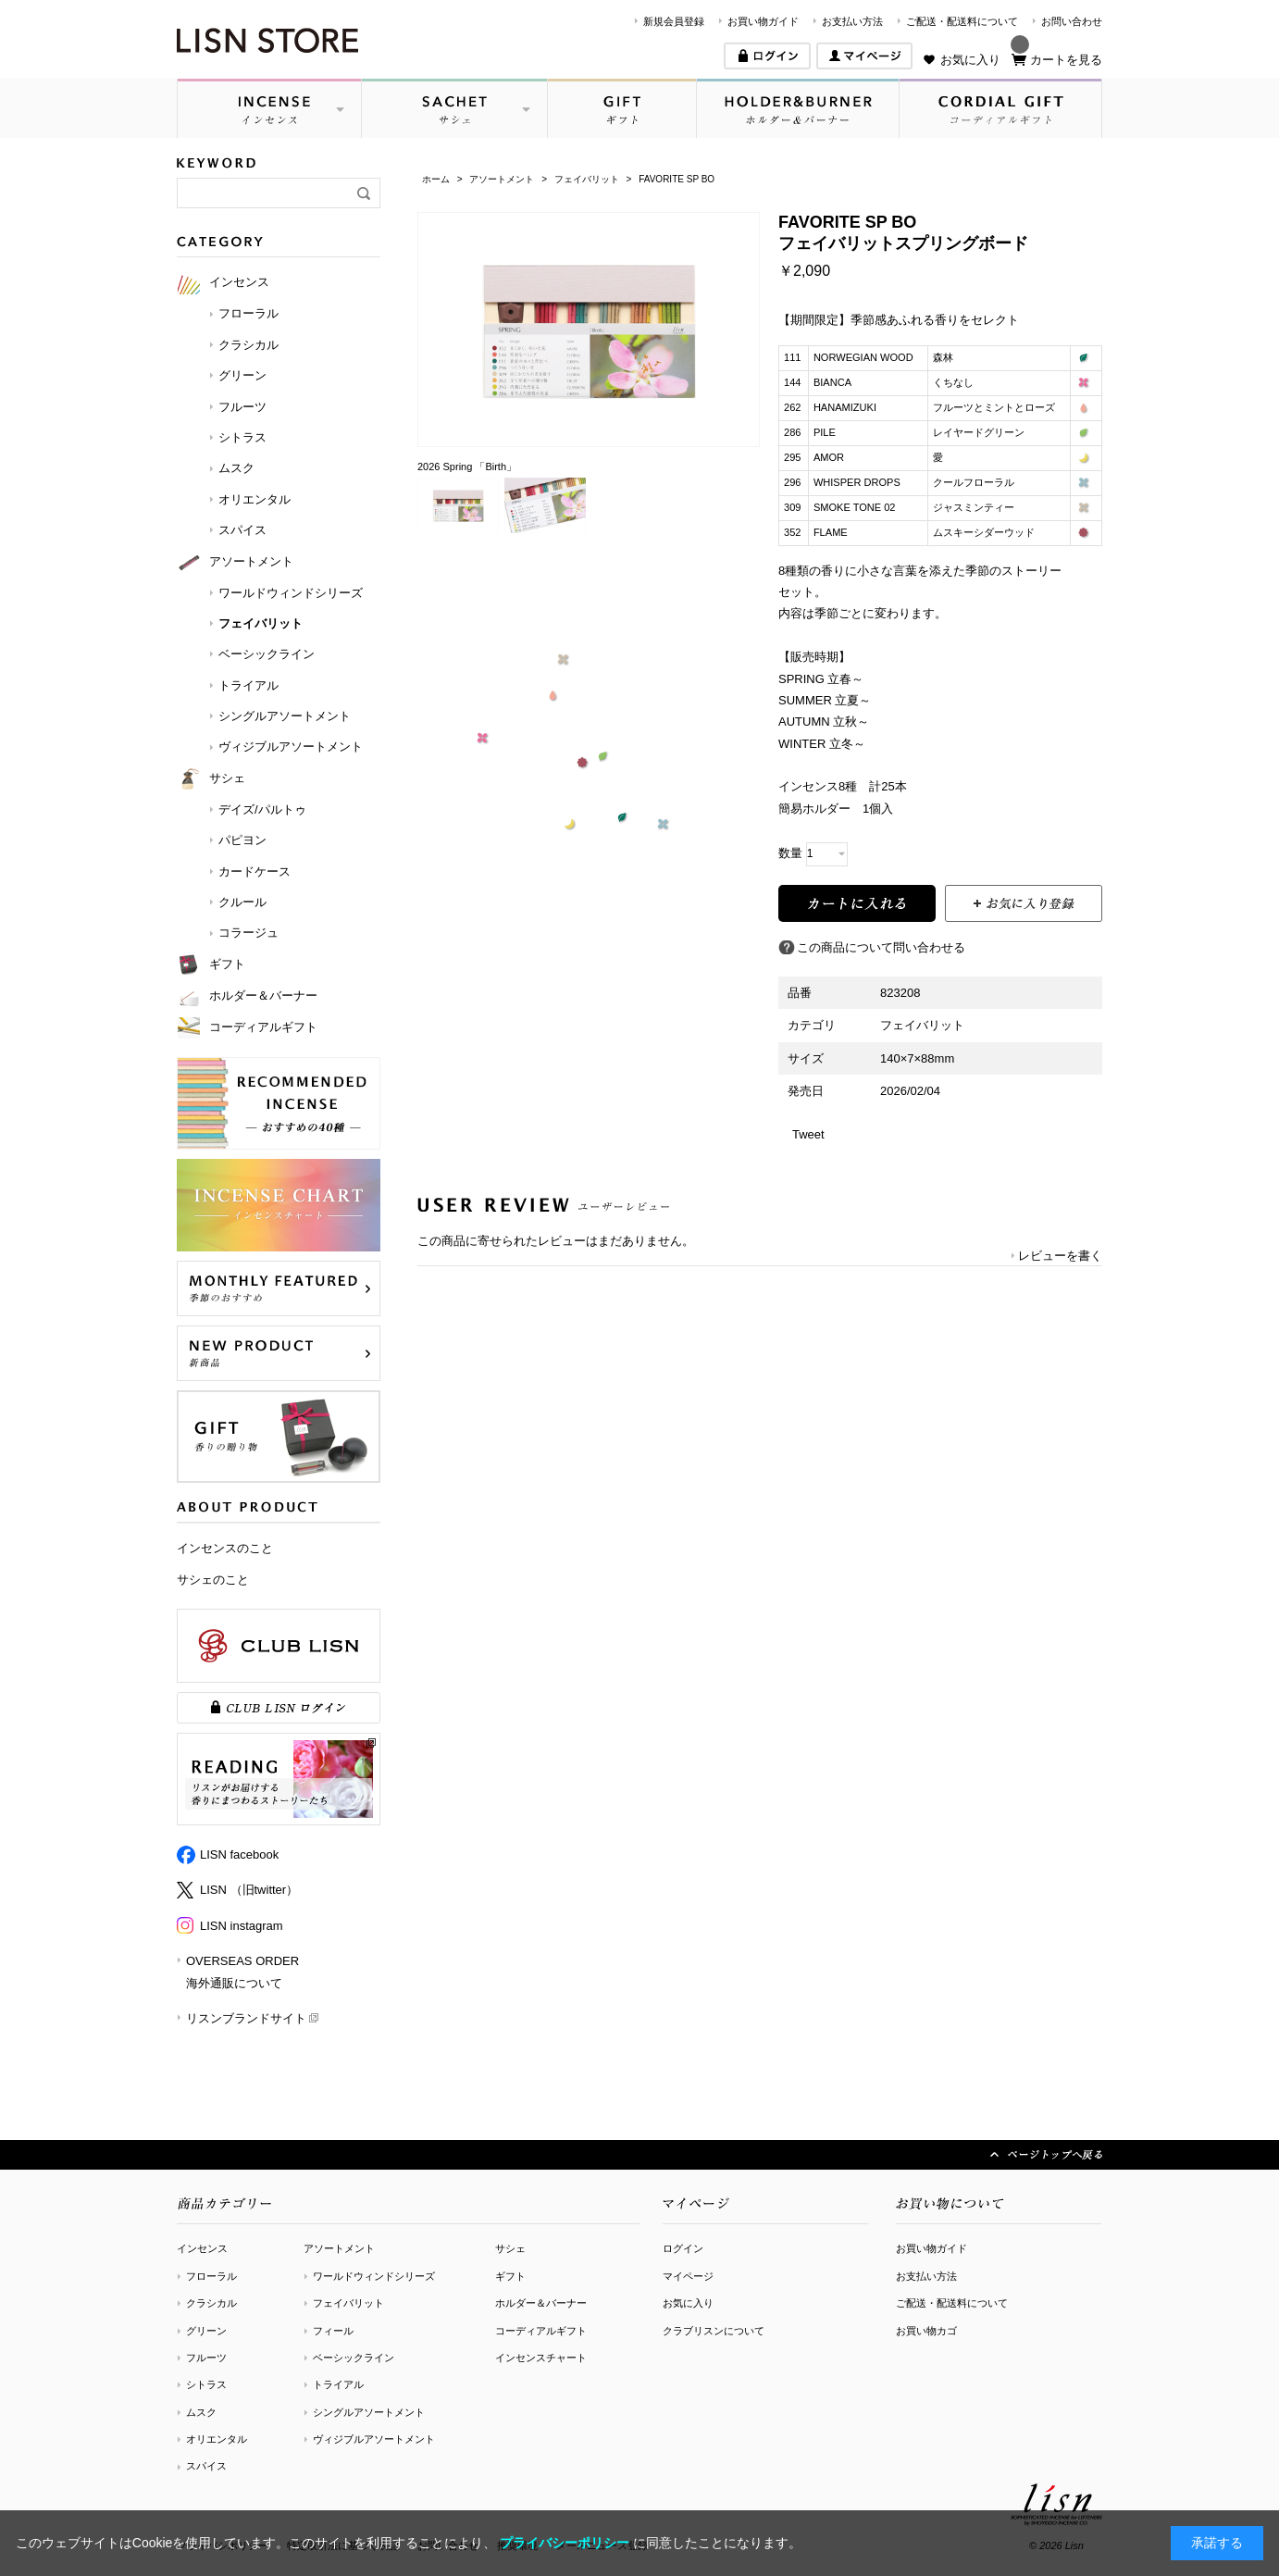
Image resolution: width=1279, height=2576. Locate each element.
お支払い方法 (852, 21)
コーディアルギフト (541, 2330)
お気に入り (970, 60)
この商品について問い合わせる (881, 947)
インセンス (202, 2248)
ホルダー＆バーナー (541, 2302)
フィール (333, 2330)
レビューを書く (1060, 1256)
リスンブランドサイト (246, 2018)
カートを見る (1066, 60)
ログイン (683, 2248)
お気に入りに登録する (1023, 903)
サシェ (510, 2248)
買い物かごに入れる (857, 903)
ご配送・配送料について (962, 21)
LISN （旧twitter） (249, 1890)
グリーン (206, 2330)
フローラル (211, 2276)
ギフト (510, 2276)
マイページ (688, 2276)
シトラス (206, 2384)
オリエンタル (216, 2439)
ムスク (201, 2412)
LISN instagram (241, 1926)
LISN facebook (239, 1854)
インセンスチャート (541, 2357)
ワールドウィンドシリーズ (374, 2276)
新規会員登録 (673, 21)
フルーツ (206, 2357)
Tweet (808, 1134)
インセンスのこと (225, 1548)
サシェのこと (213, 1580)
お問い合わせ (1071, 21)
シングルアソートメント (369, 2412)
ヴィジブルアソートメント (374, 2439)
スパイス (206, 2465)
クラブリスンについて (713, 2330)
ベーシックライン (353, 2357)
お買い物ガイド (763, 21)
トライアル (338, 2384)
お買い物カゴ (926, 2330)
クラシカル (211, 2302)
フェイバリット (348, 2302)
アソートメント (339, 2248)
